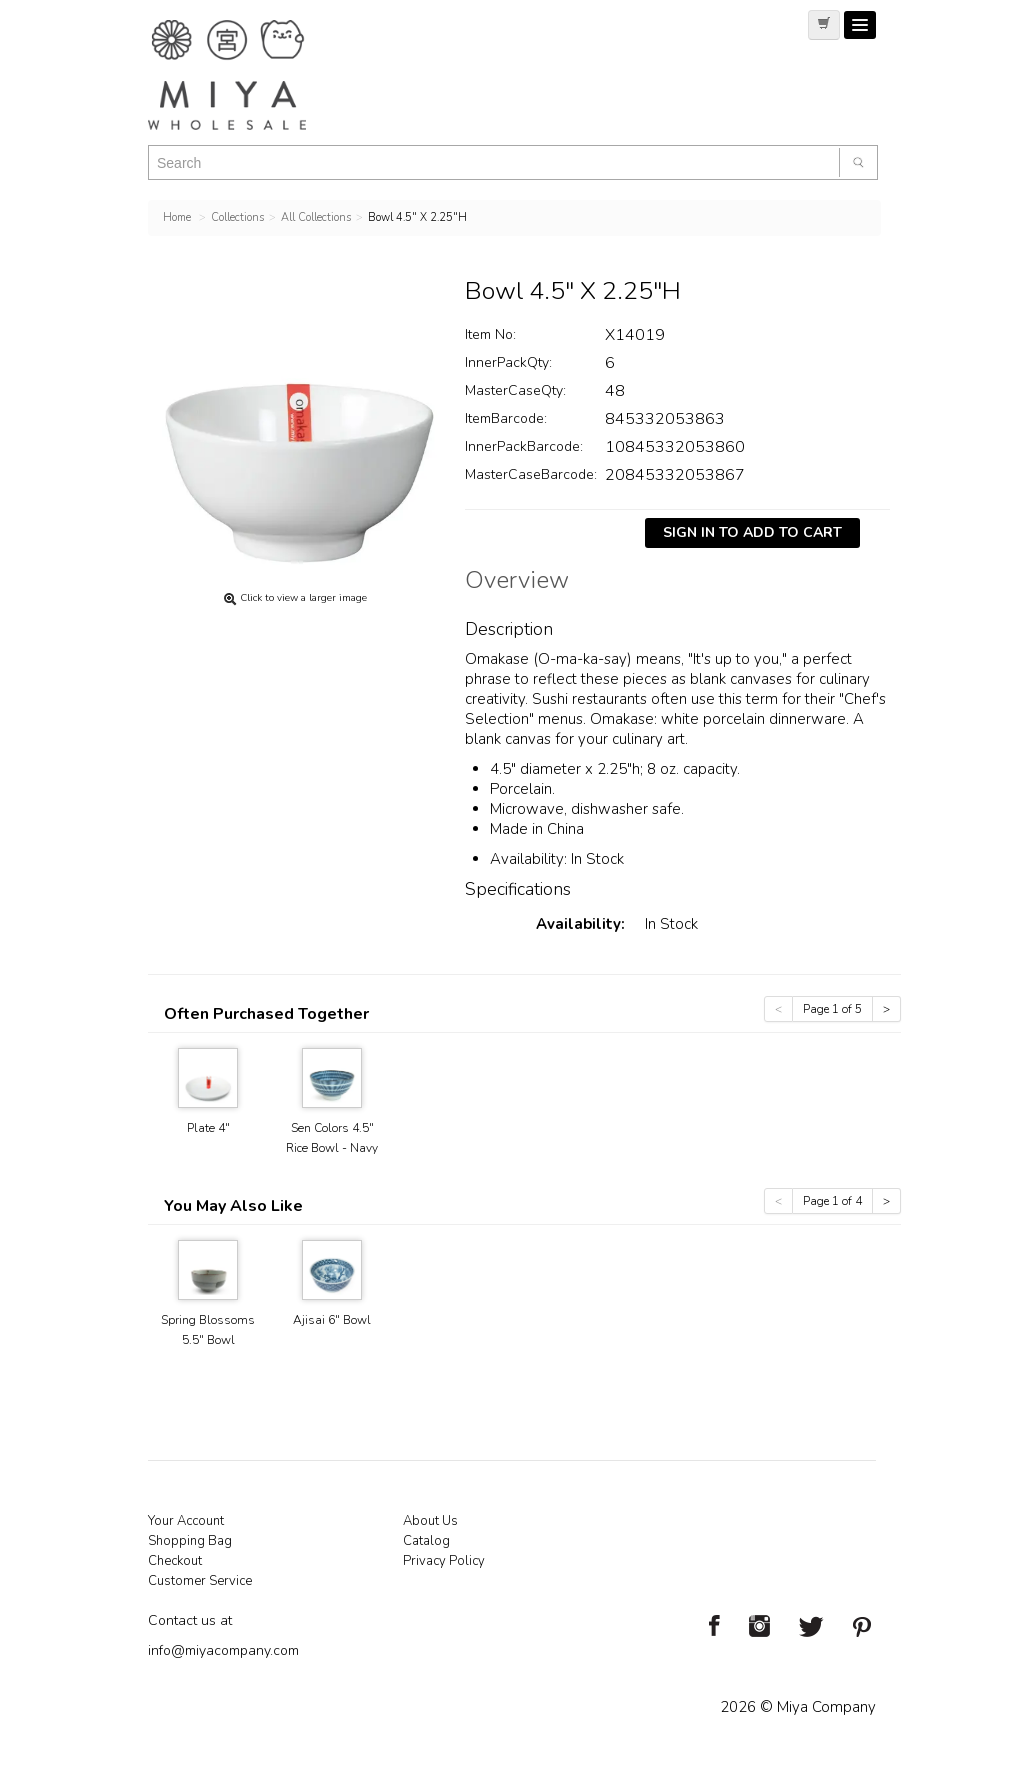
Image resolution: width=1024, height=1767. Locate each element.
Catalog (426, 1541)
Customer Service (200, 1581)
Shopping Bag (190, 1541)
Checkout (175, 1561)
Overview (517, 583)
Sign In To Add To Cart (752, 532)
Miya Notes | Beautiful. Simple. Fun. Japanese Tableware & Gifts (248, 75)
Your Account (186, 1521)
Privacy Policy (444, 1561)
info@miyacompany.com (223, 1650)
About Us (430, 1521)
